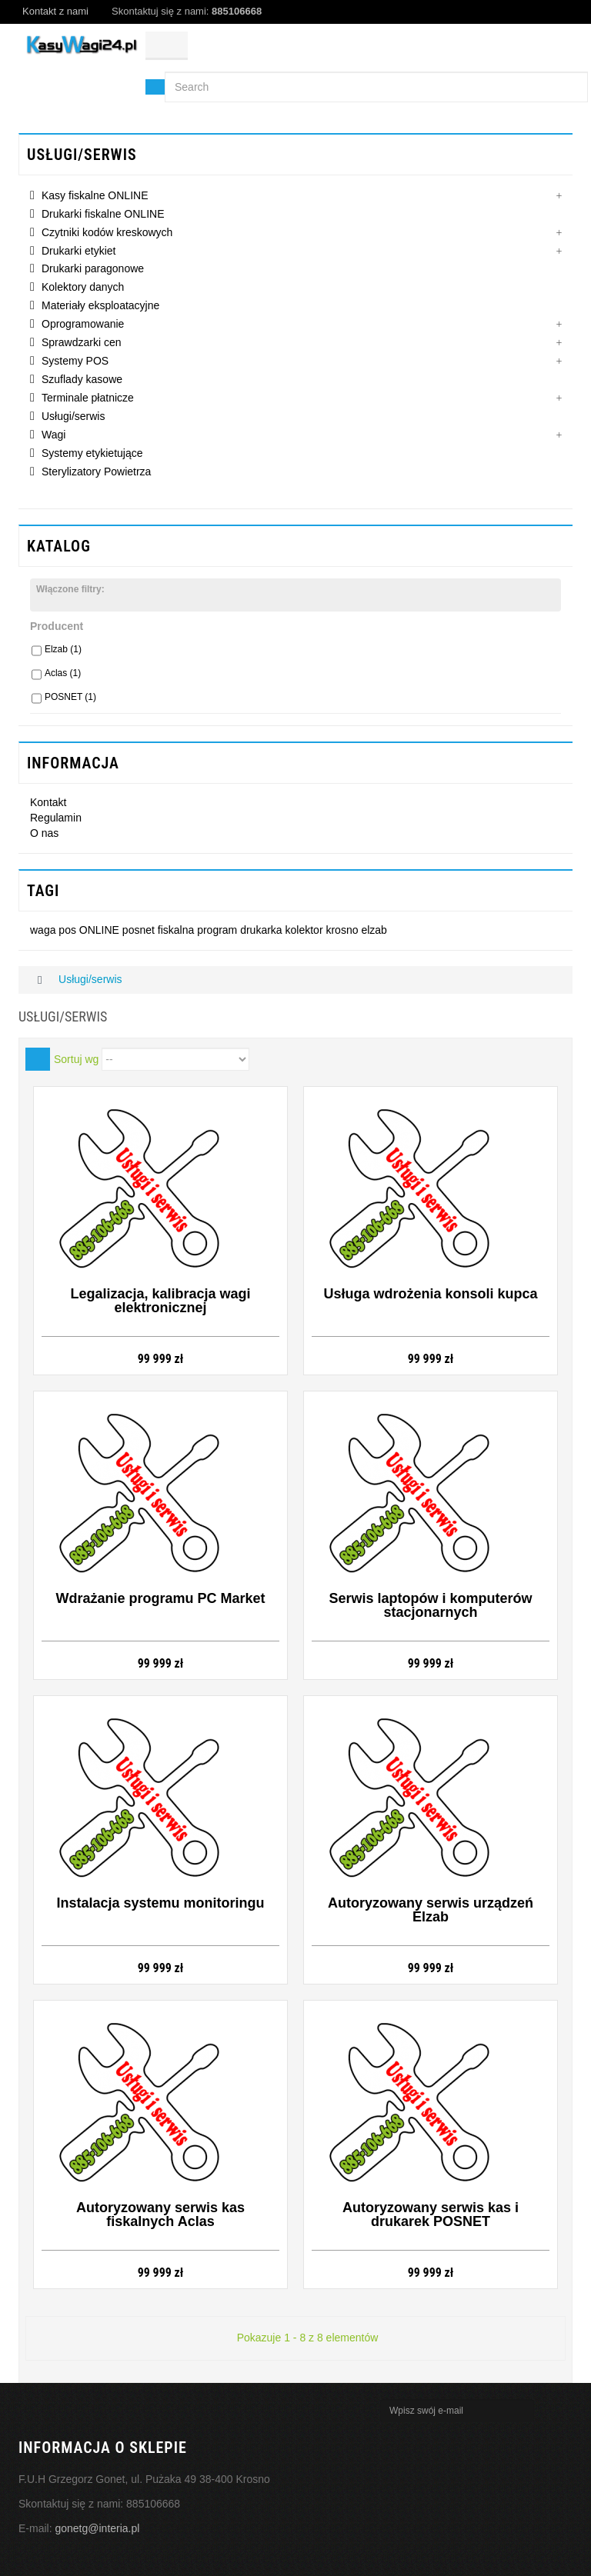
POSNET (70, 696)
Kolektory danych (83, 287)
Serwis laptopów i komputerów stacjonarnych (430, 1605)
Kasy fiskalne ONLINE (95, 195)
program (218, 930)
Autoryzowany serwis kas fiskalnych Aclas (160, 2214)
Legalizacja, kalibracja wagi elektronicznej (160, 1301)
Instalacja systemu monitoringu (160, 1903)
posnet (140, 930)
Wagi (53, 434)
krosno (343, 930)
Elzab (63, 649)
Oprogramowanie (83, 324)
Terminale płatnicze (88, 398)
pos (68, 930)
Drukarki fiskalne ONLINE (103, 214)
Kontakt (48, 802)
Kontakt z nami (55, 11)
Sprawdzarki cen (82, 342)
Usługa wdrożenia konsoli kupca (430, 1294)
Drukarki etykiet (78, 251)
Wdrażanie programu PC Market (160, 1598)
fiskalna (177, 930)
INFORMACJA (73, 763)
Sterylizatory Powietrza (96, 471)
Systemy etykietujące (92, 453)
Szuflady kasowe (82, 379)
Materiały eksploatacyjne (100, 305)
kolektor (305, 930)
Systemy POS (75, 361)
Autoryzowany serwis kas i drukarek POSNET (430, 2214)
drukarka (262, 930)
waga (44, 930)
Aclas (63, 673)
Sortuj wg (76, 1059)
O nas (44, 833)
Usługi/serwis (73, 416)
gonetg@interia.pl (97, 2528)
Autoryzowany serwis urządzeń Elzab (430, 1910)
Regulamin (56, 817)
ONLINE (100, 930)
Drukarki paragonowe (93, 268)
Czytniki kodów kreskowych (107, 232)
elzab (373, 930)
